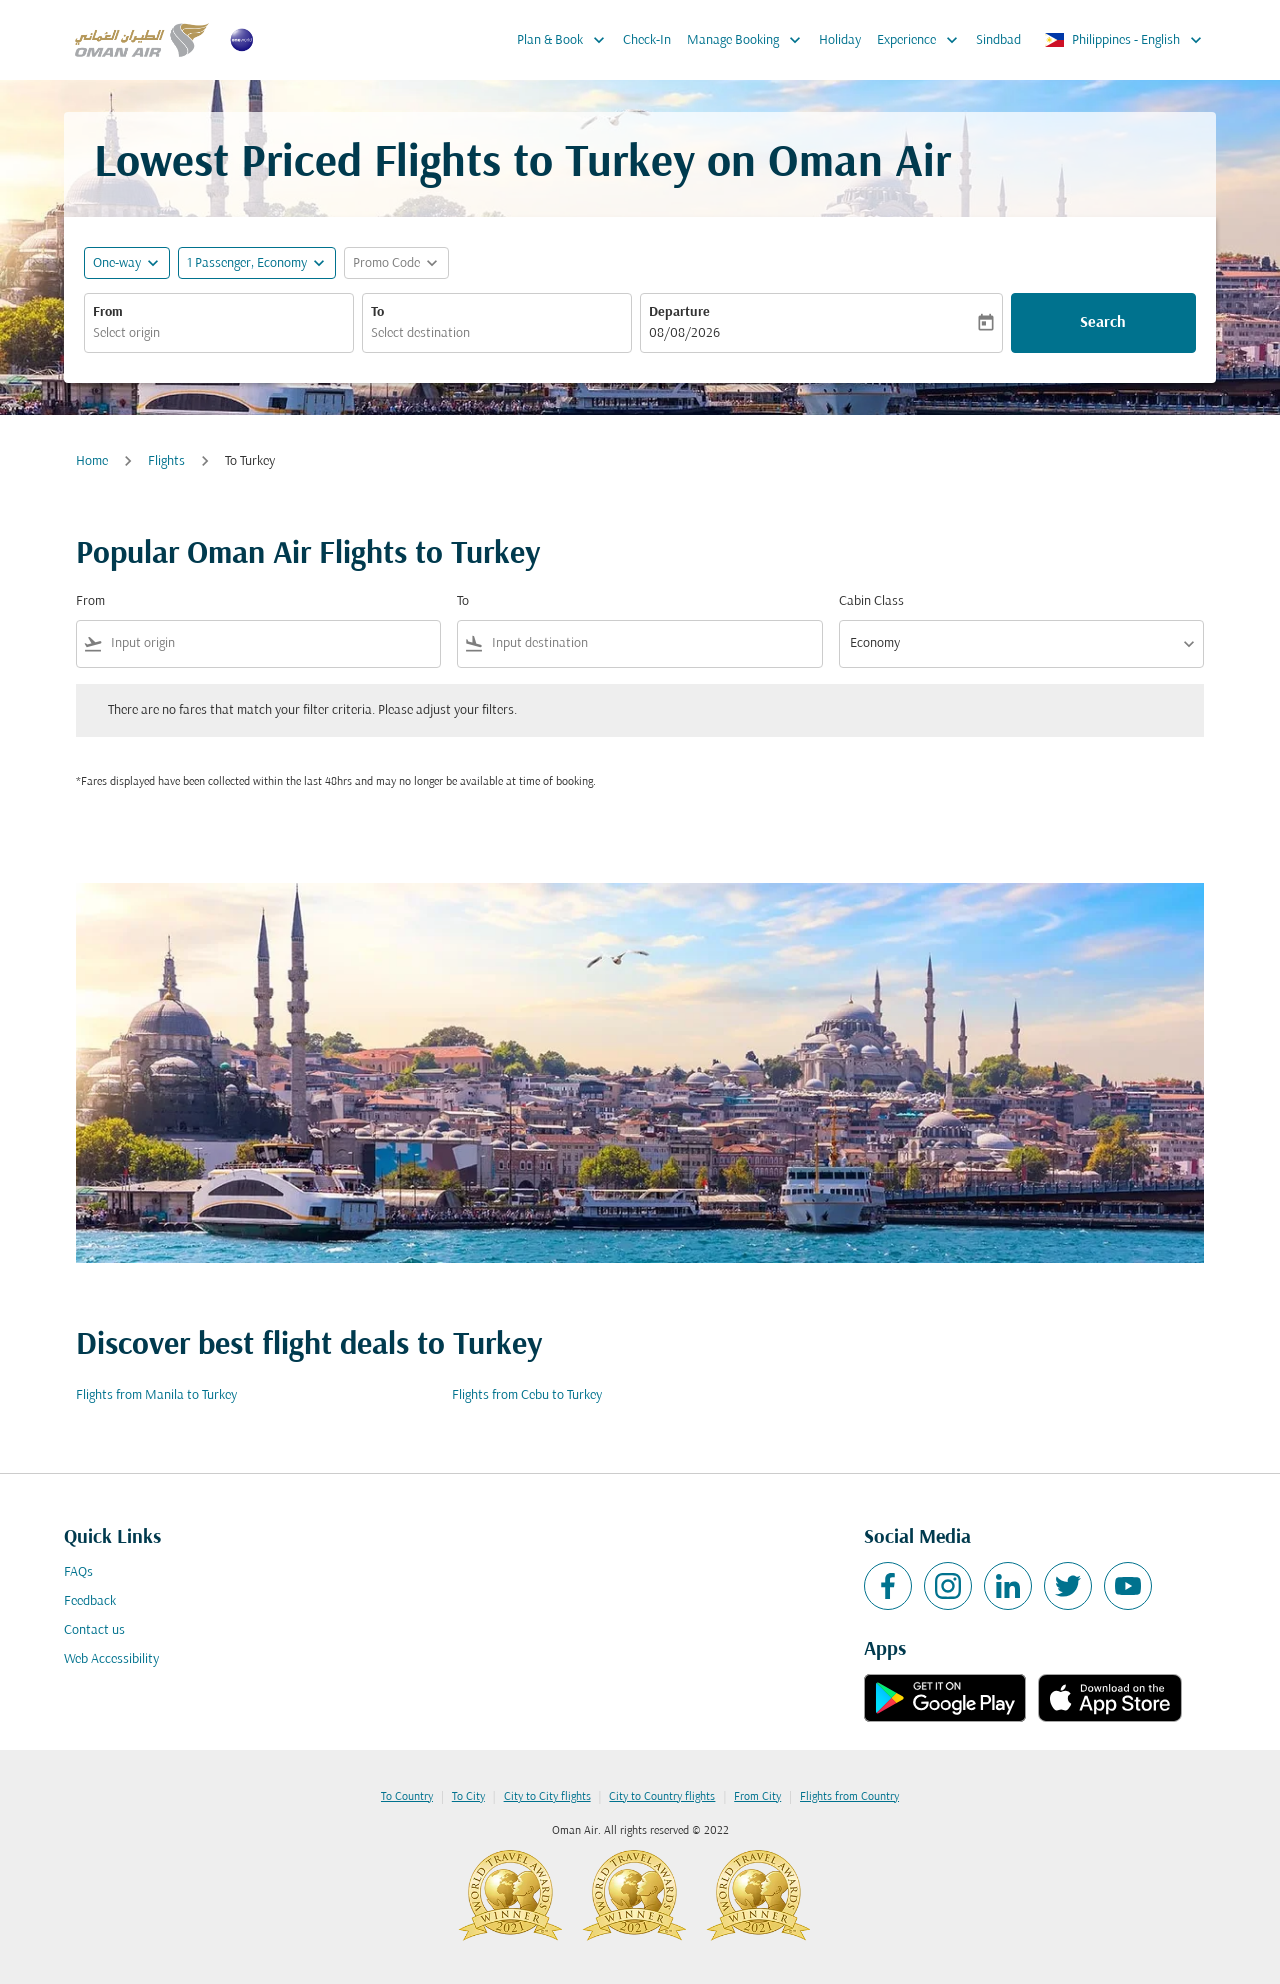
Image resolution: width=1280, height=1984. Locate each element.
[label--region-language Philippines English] (1124, 40)
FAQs (78, 1572)
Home (92, 461)
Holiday (840, 40)
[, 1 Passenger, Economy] (247, 263)
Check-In (647, 40)
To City (468, 1797)
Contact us (94, 1630)
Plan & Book (566, 40)
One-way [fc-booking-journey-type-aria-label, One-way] (117, 263)
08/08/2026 (684, 333)
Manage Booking (749, 40)
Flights (166, 461)
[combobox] (219, 333)
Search (1103, 323)
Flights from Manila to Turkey (156, 1395)
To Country (407, 1797)
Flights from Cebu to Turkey (527, 1395)
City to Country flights (662, 1797)
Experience (922, 40)
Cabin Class (871, 601)
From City (757, 1797)
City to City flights (547, 1797)
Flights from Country (849, 1797)
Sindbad (998, 40)
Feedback (90, 1601)
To (377, 312)
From (108, 312)
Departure (679, 312)
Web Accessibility (111, 1659)
